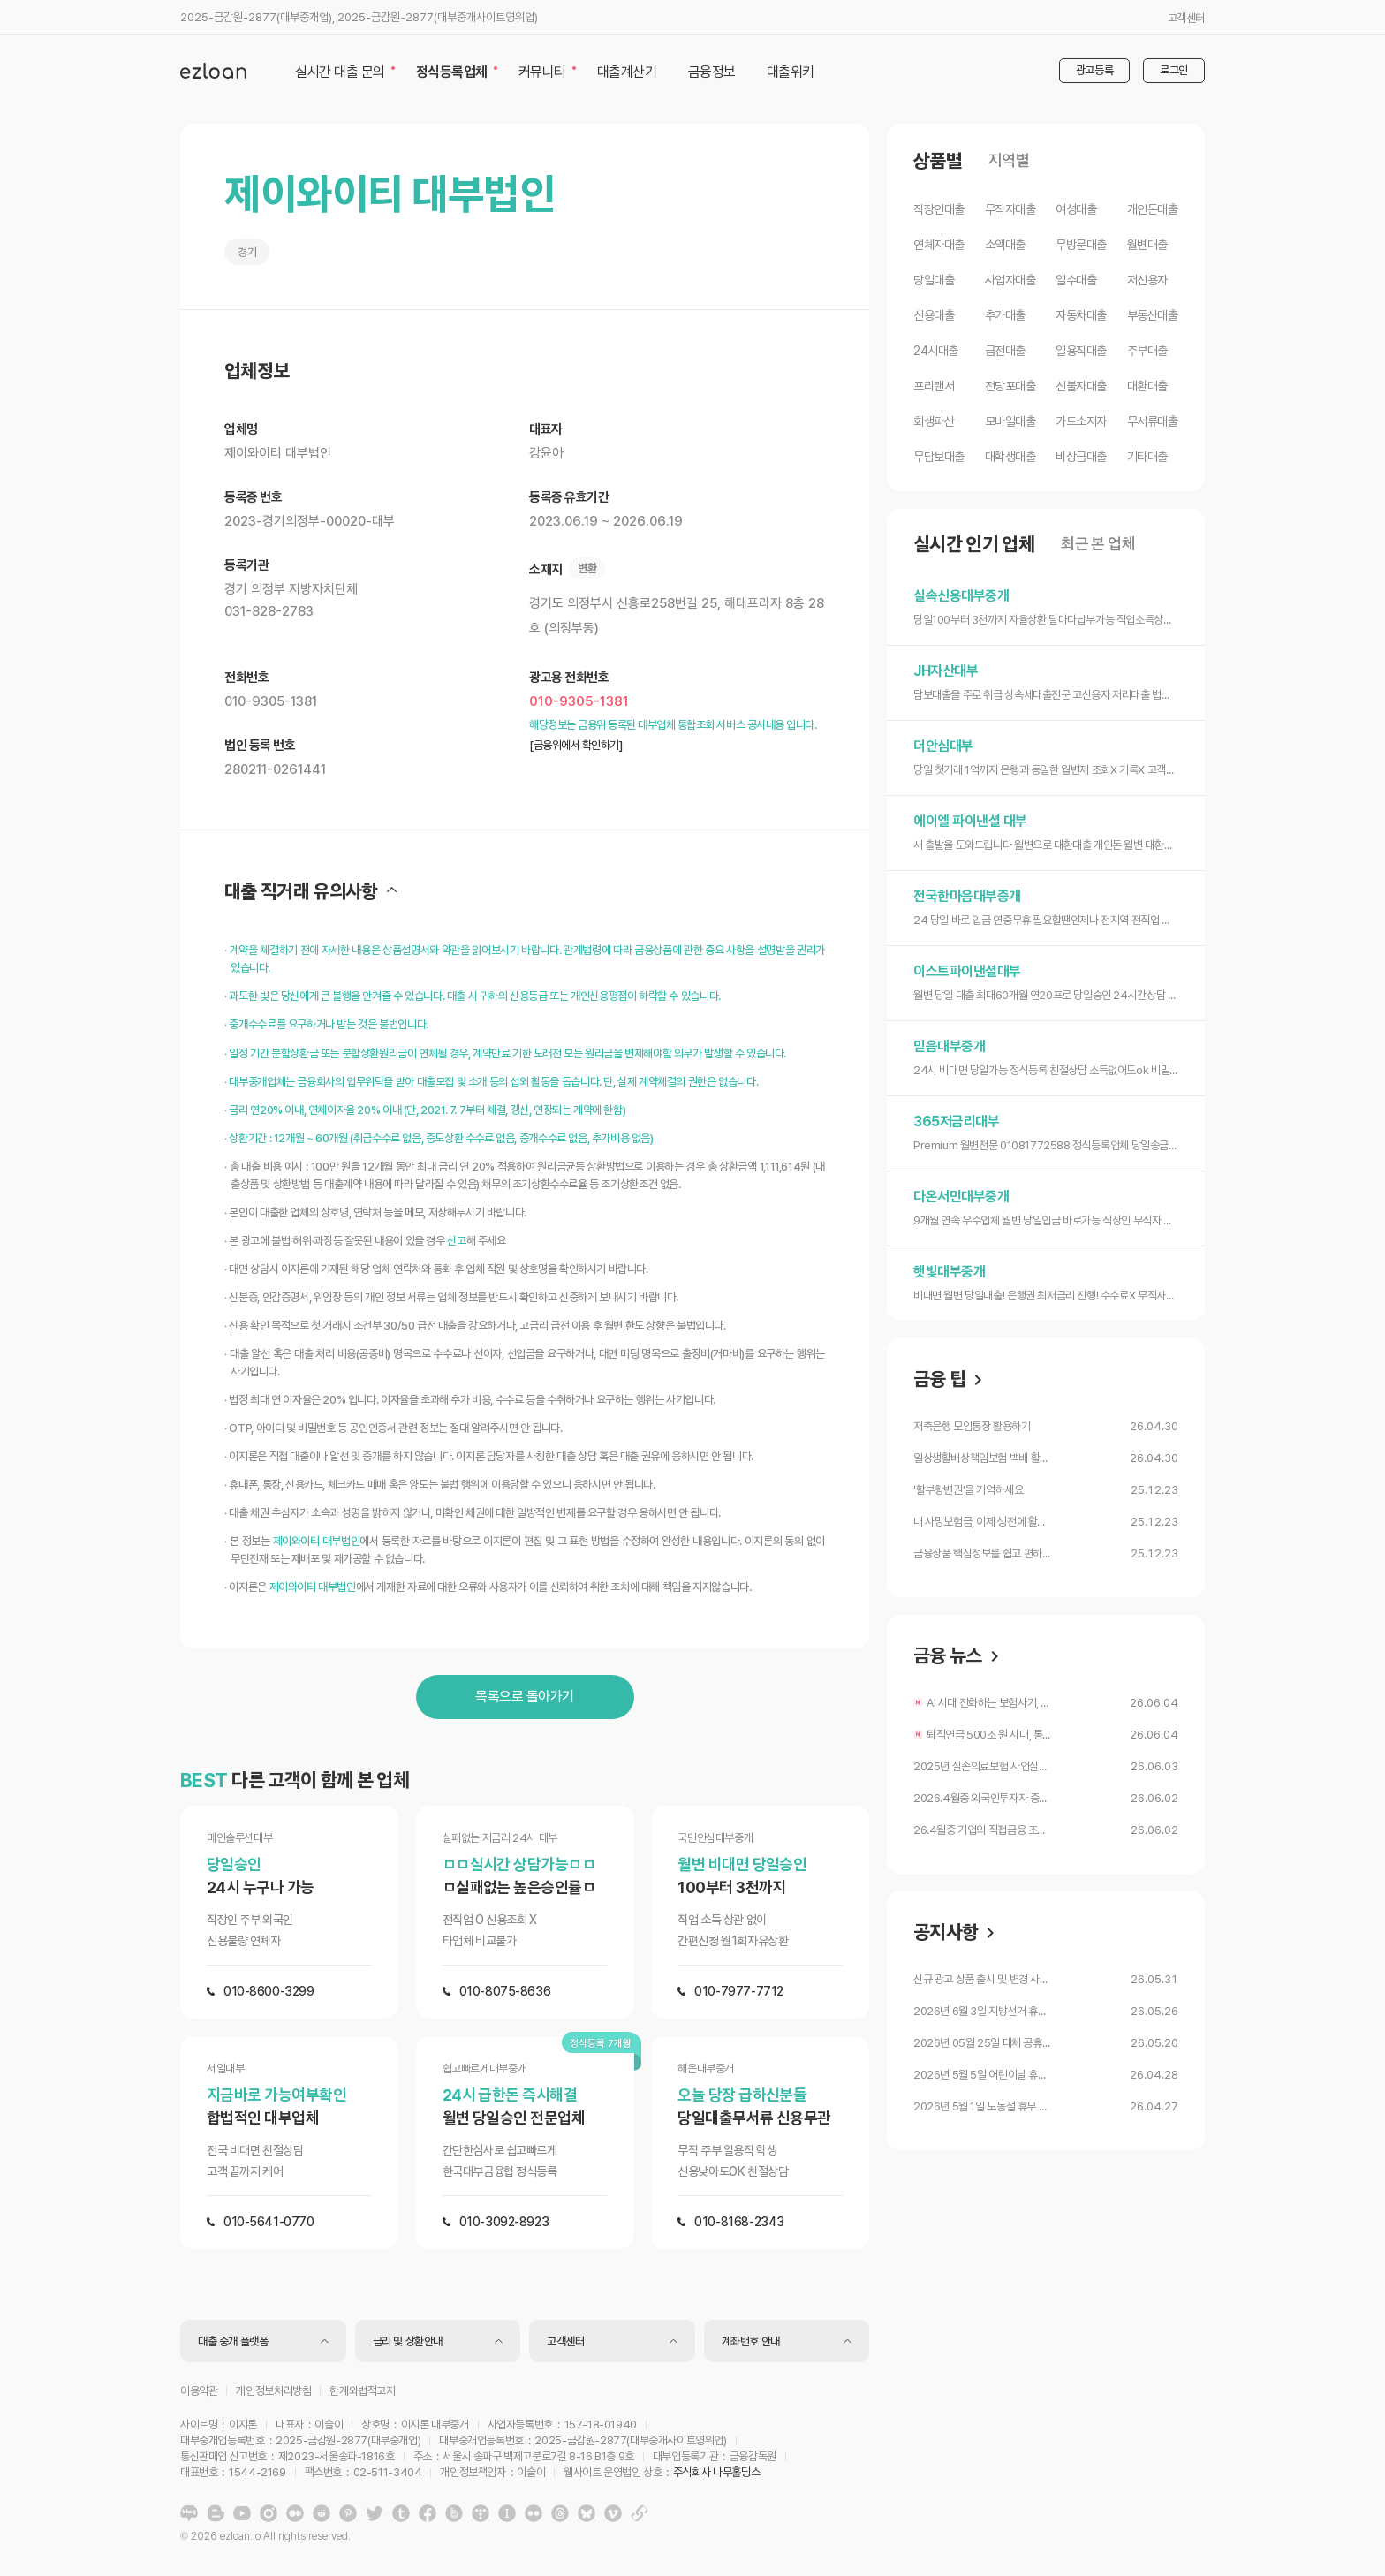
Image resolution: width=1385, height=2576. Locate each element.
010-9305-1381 (579, 701)
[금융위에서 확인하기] (575, 745)
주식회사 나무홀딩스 (716, 2472)
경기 (247, 252)
